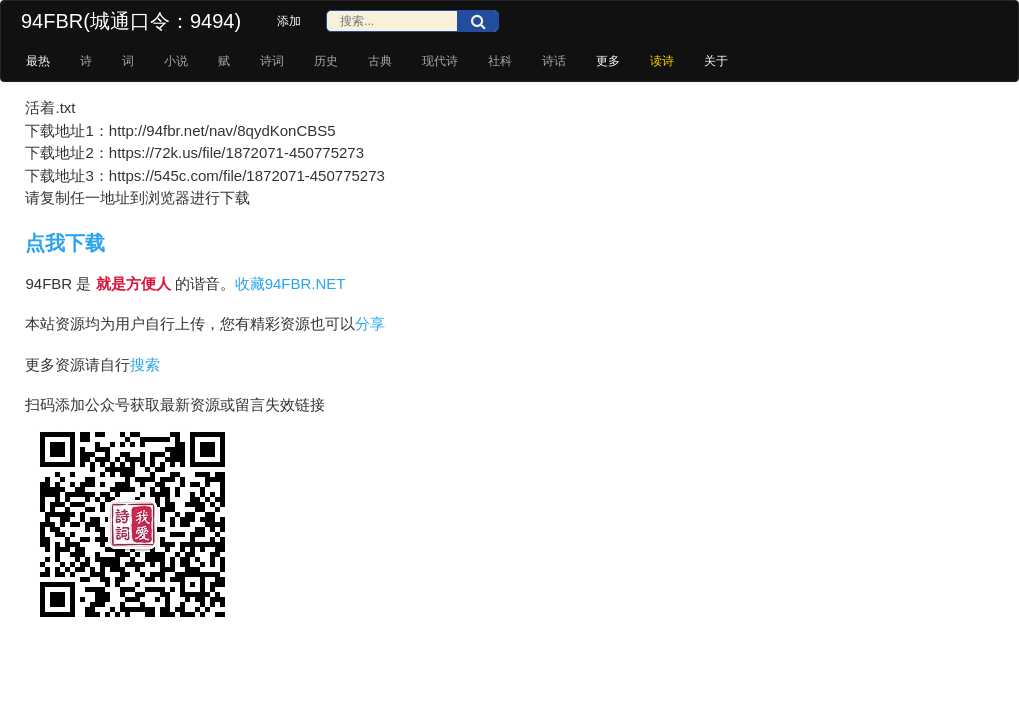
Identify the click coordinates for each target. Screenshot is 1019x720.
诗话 (554, 61)
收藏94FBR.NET (290, 283)
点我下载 (65, 243)
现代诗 (440, 61)
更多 (608, 61)
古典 (380, 61)
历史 (326, 61)
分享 (370, 323)
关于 (716, 61)
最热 (38, 61)
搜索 (145, 364)
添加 (289, 21)
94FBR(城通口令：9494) (131, 21)
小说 (176, 61)
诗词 (272, 61)
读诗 (662, 61)
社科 (500, 61)
